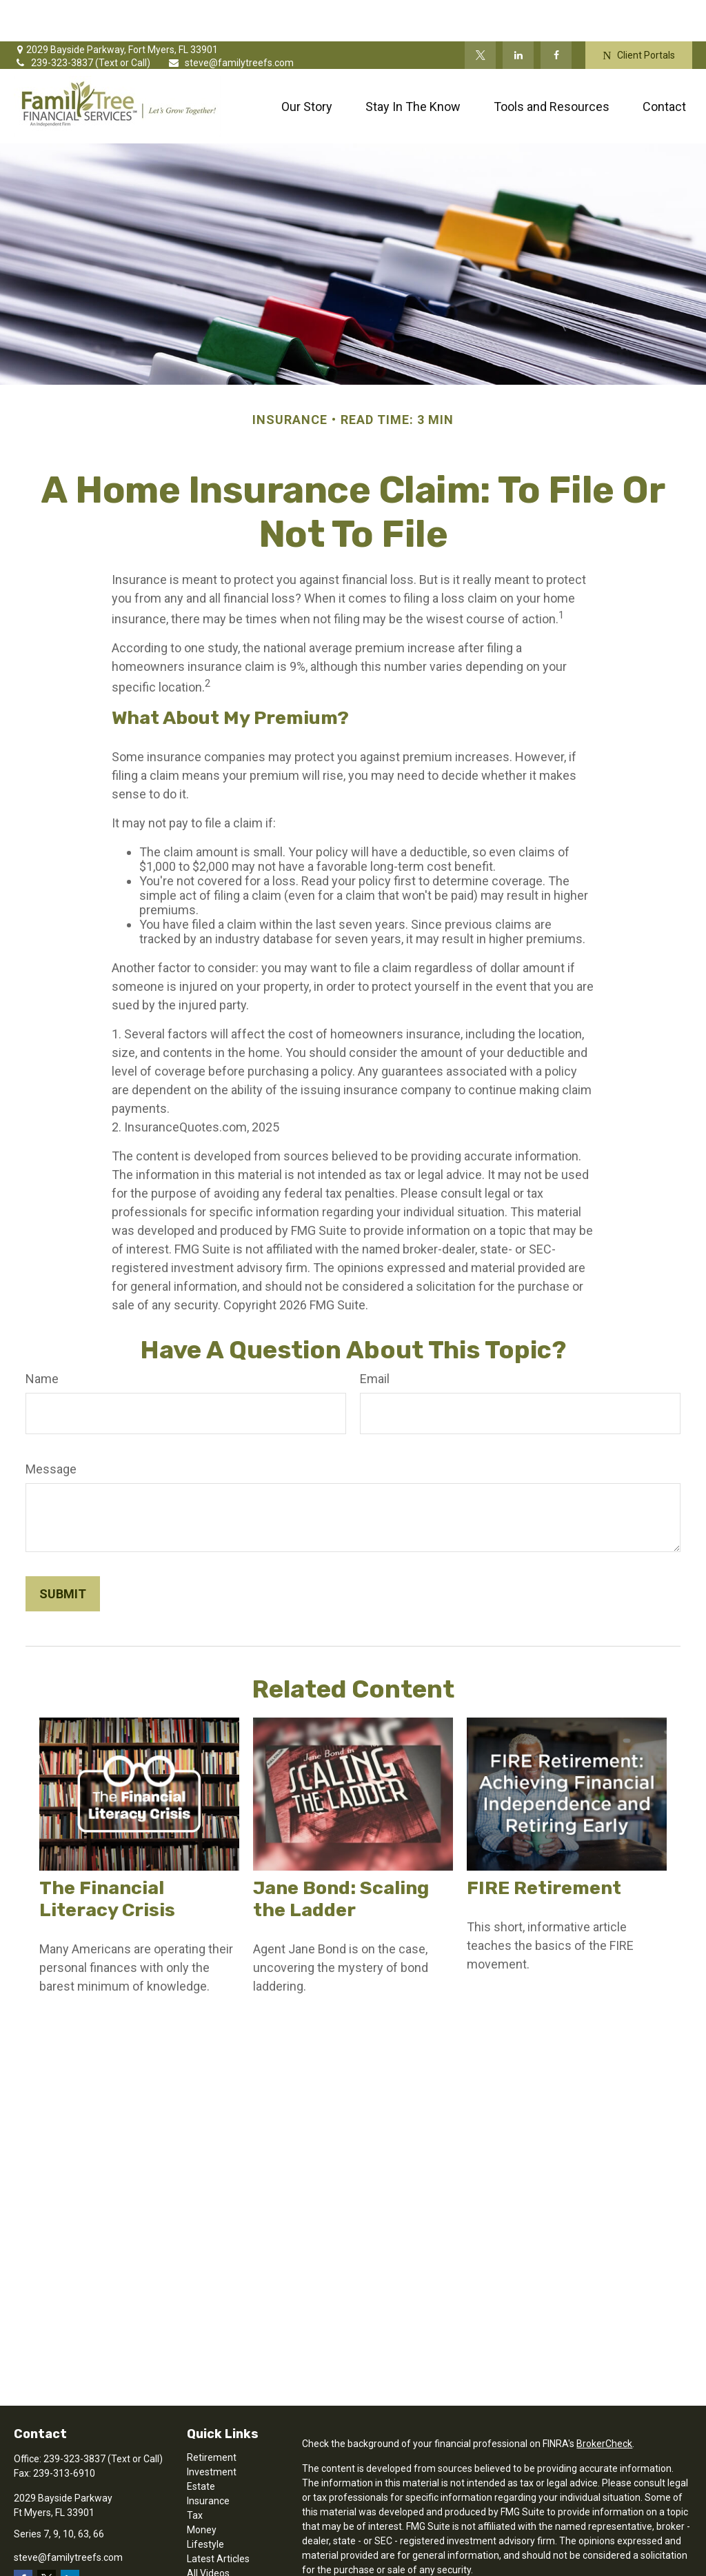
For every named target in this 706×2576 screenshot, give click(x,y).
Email (375, 1337)
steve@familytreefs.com (231, 21)
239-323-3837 (54, 21)
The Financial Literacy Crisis (107, 1857)
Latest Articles (218, 2517)
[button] (307, 65)
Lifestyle (205, 2502)
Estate (201, 2445)
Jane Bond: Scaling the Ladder (341, 1857)
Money (201, 2488)
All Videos (208, 2531)
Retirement (211, 2416)
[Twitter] (480, 14)
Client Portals (638, 14)
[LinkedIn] (518, 14)
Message (51, 1427)
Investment (211, 2430)
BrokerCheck (604, 2402)
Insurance (208, 2459)
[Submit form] (63, 1552)
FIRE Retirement (544, 1846)
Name (42, 1337)
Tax (195, 2473)
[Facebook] (556, 14)
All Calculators (218, 2546)
